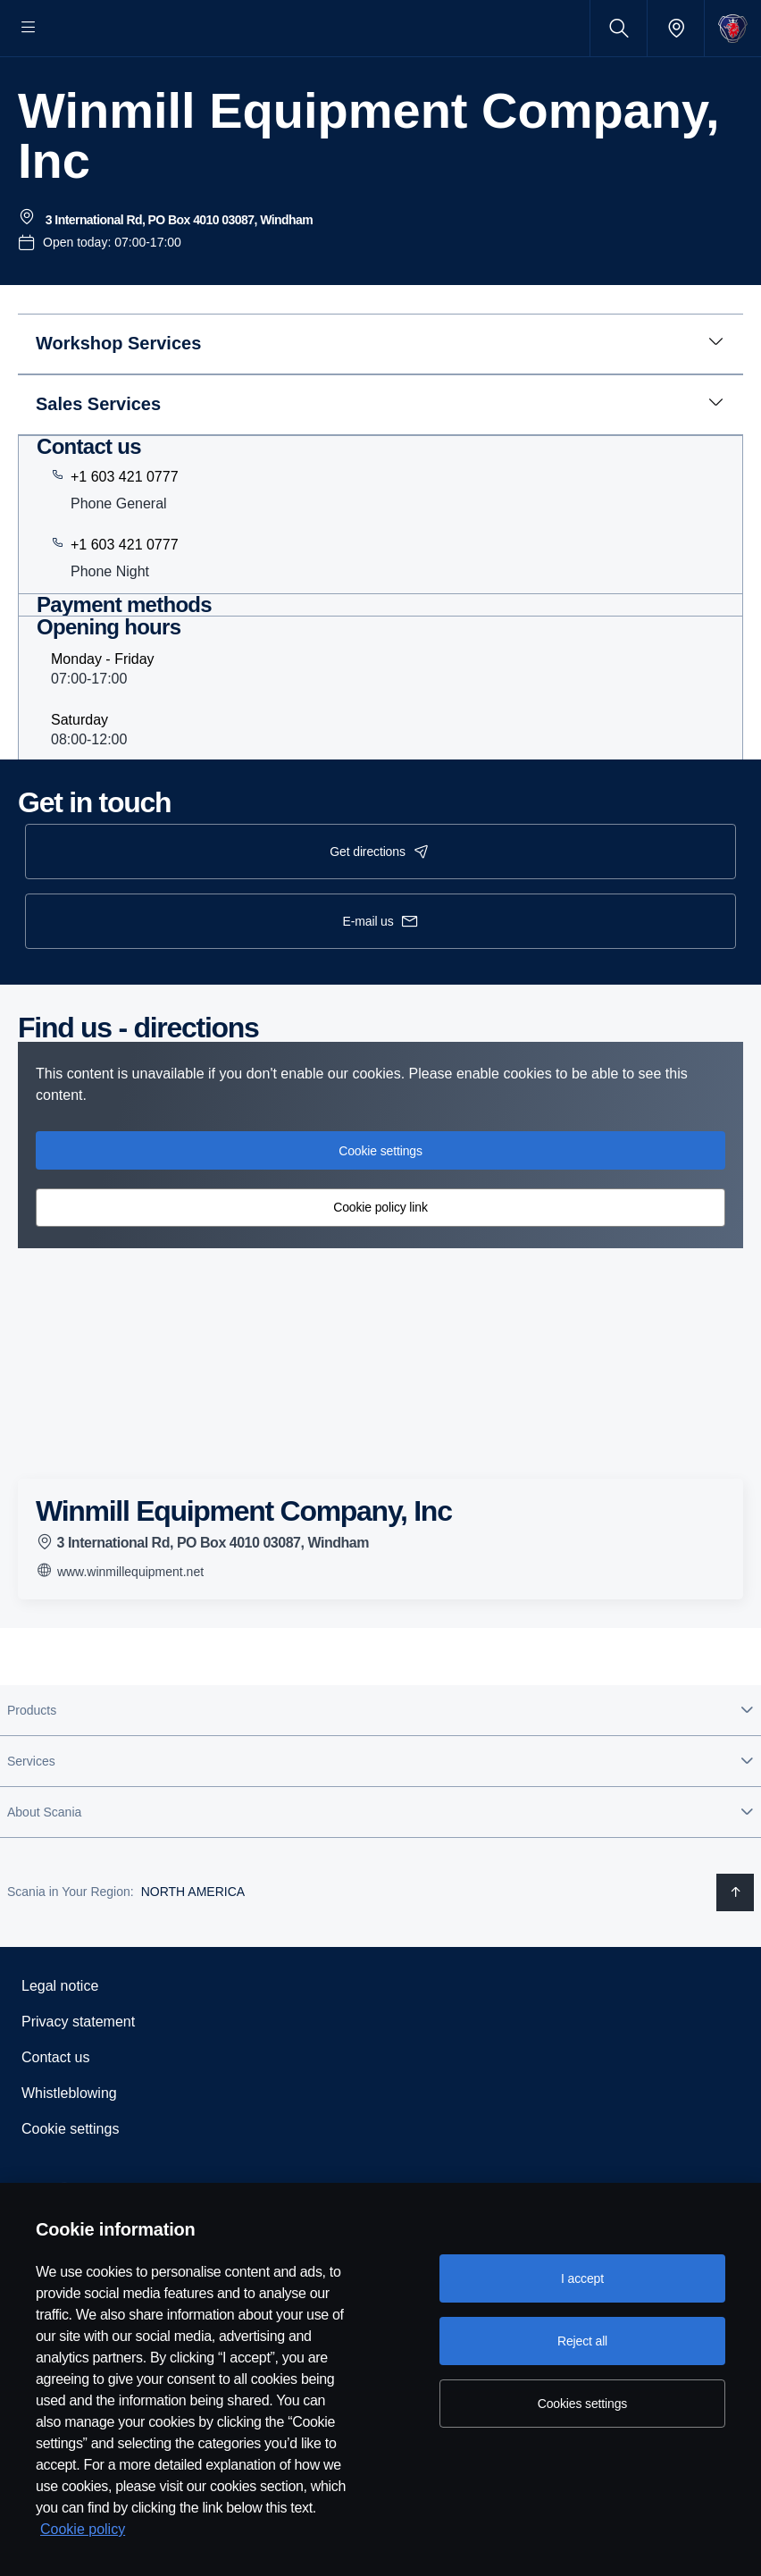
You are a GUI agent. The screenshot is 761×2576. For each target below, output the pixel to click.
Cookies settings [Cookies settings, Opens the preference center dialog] (582, 2403)
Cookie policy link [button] (380, 1261)
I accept (582, 2278)
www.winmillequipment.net (120, 1623)
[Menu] (28, 28)
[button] (380, 1764)
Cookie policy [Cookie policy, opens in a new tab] (82, 2529)
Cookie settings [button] (380, 1204)
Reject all (582, 2341)
